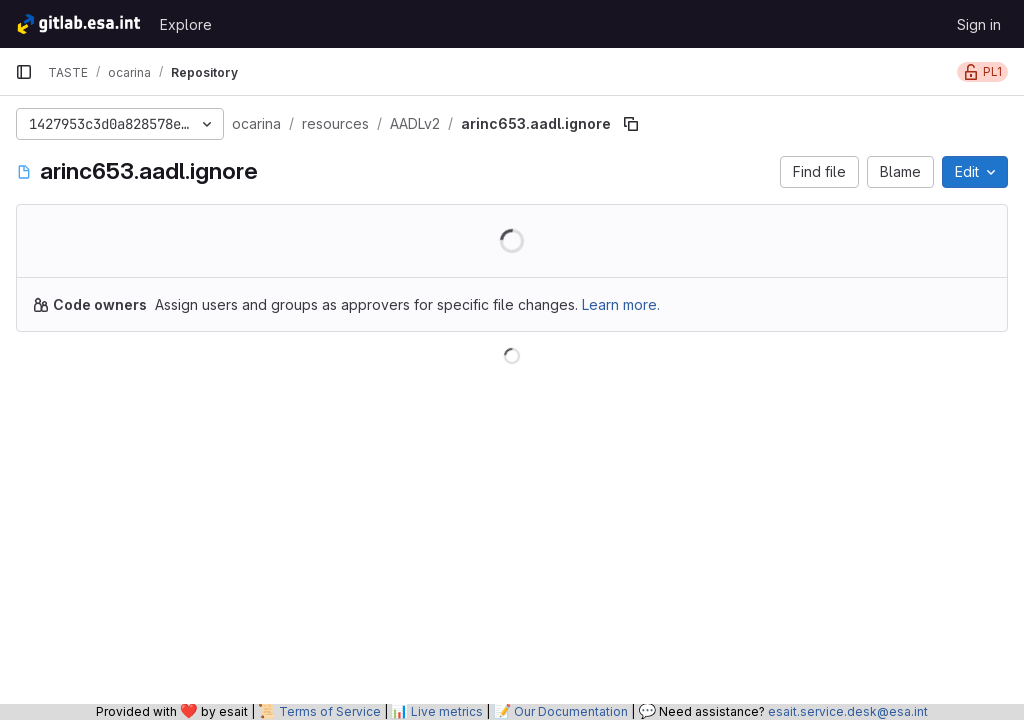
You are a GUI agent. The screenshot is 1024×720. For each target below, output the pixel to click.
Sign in (979, 24)
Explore (186, 24)
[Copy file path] (631, 124)
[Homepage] (77, 24)
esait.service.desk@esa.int (848, 711)
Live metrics (447, 711)
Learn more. (621, 304)
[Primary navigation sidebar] (24, 72)
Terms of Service (330, 711)
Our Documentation (571, 711)
